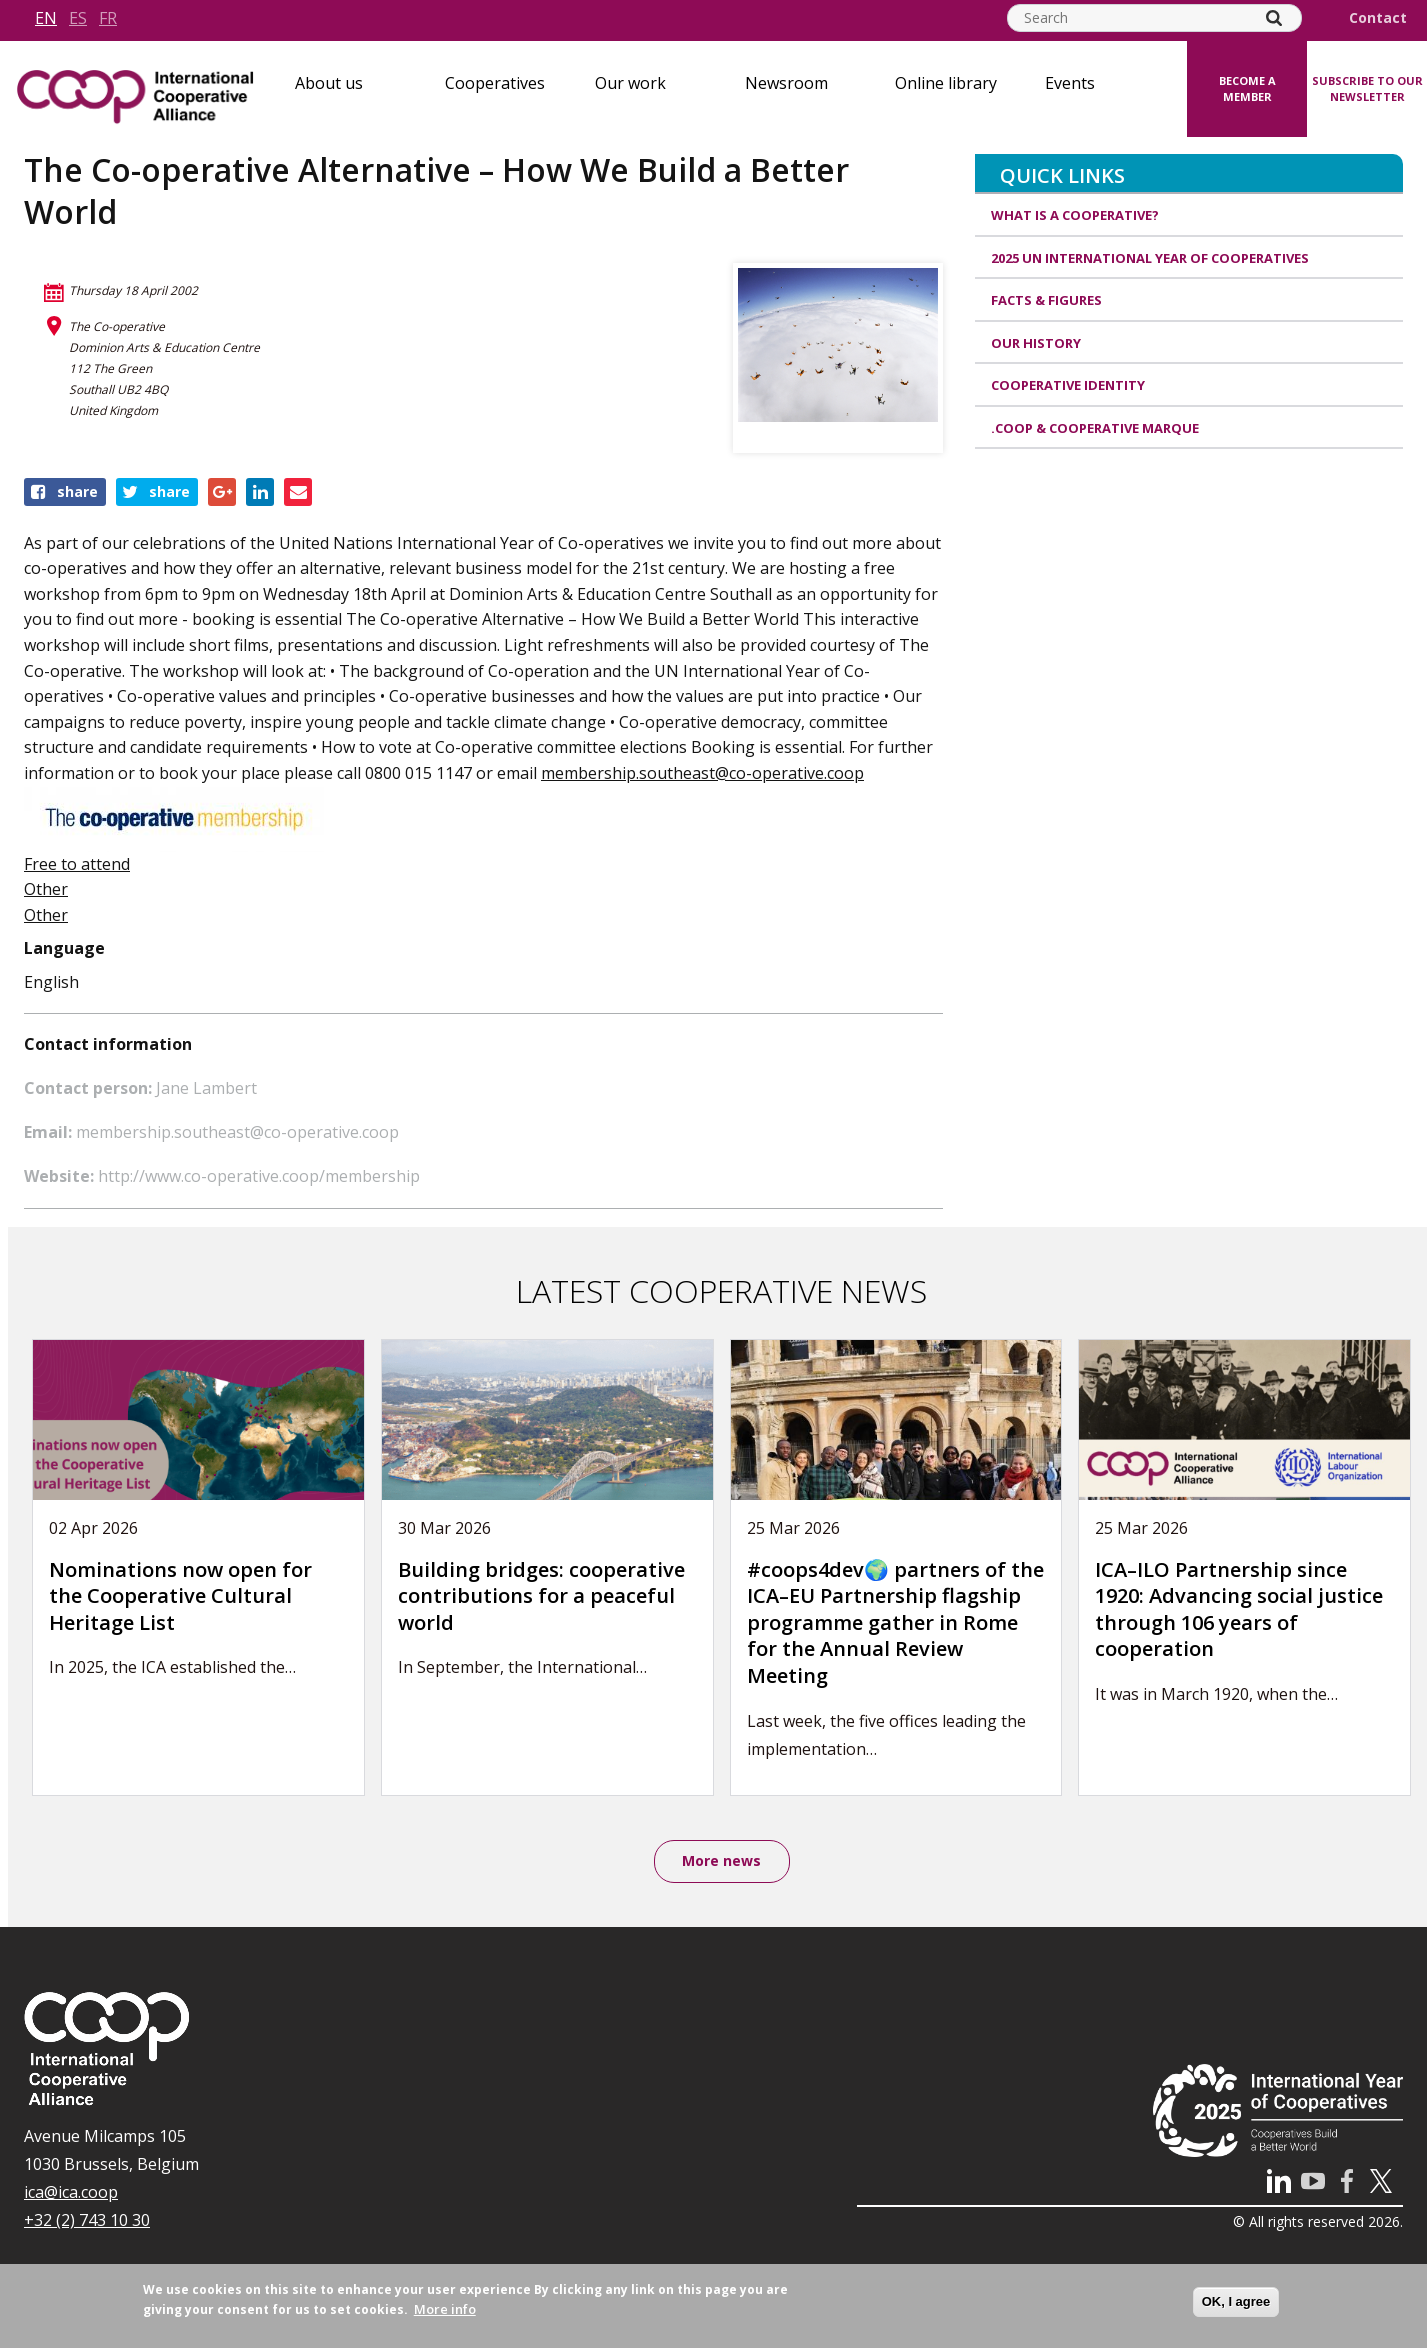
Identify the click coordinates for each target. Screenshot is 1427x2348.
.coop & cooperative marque (1095, 428)
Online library (946, 83)
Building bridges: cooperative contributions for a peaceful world (541, 1596)
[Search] (1274, 18)
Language (64, 948)
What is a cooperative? (1075, 215)
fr (108, 18)
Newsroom (786, 83)
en (46, 18)
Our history (1036, 343)
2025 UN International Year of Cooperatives (1150, 258)
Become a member (1247, 89)
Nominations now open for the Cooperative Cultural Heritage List (180, 1596)
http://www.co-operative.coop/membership (259, 1176)
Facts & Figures (1046, 300)
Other (46, 889)
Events (1070, 83)
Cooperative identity (1068, 385)
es (78, 18)
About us (329, 83)
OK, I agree (1236, 2301)
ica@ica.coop (71, 2193)
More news (721, 1861)
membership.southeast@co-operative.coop (702, 773)
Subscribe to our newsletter (1367, 89)
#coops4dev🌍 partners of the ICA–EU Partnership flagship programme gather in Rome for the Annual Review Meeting (895, 1622)
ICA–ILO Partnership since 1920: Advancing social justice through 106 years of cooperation (1239, 1609)
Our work (630, 83)
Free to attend (77, 864)
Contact (1378, 18)
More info (445, 2309)
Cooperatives (495, 83)
